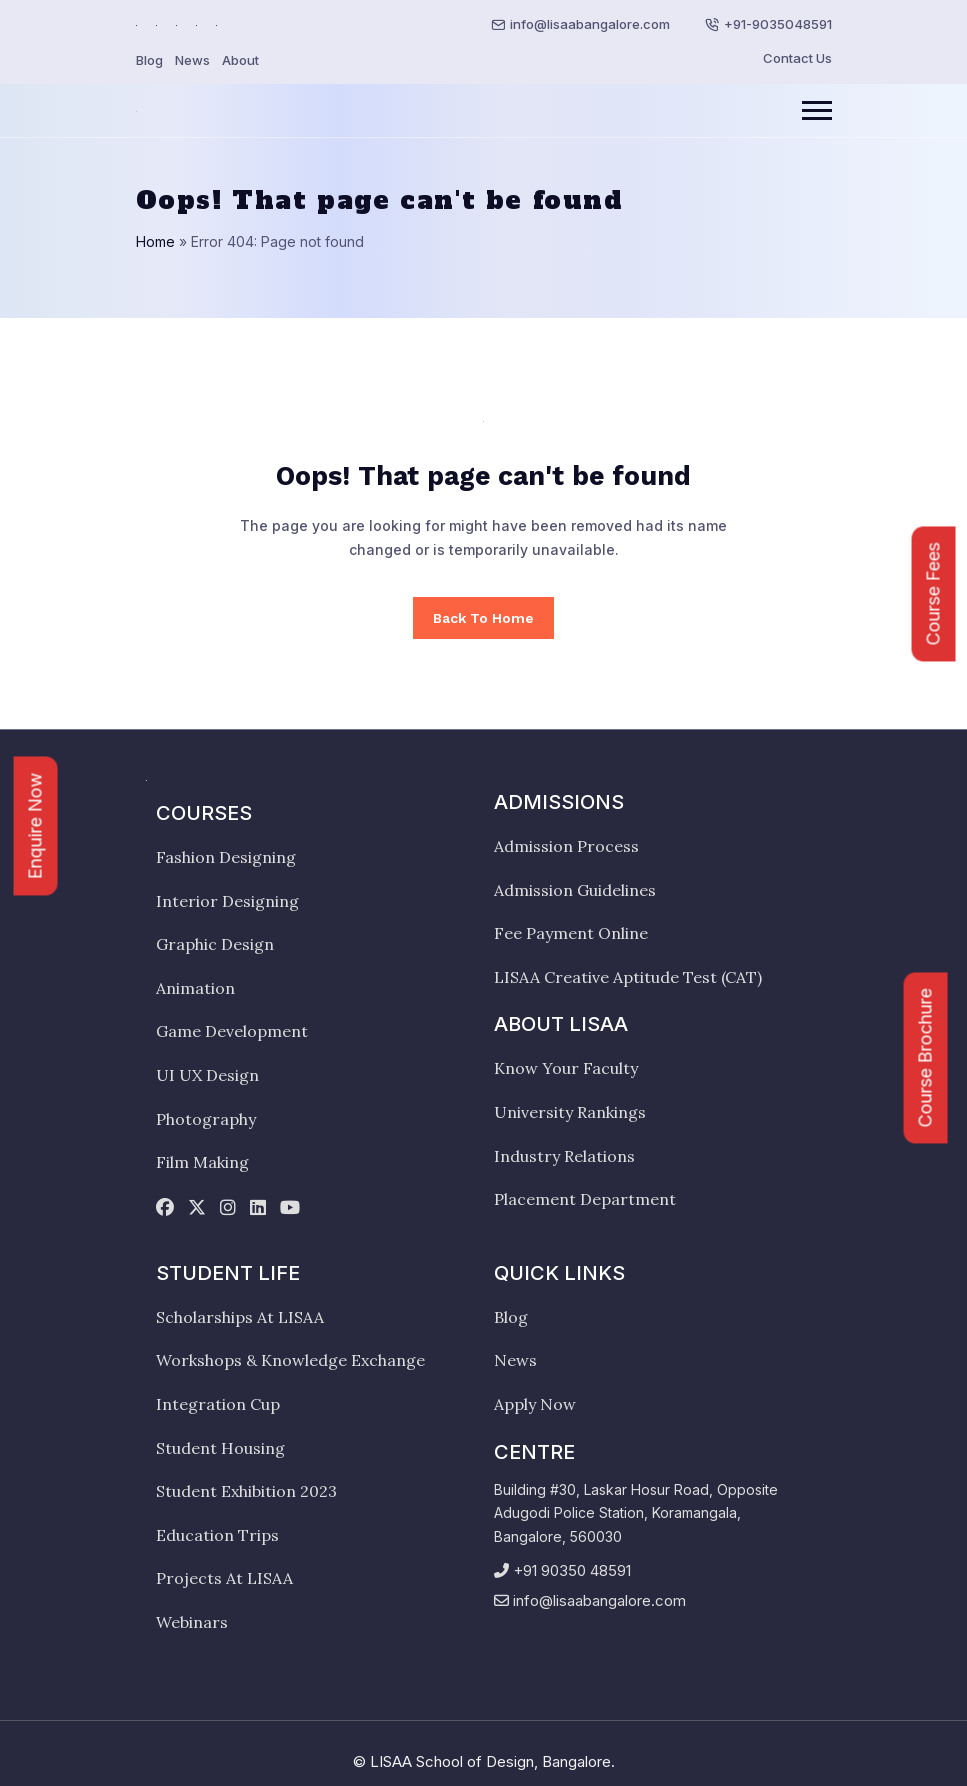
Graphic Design (215, 944)
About (240, 60)
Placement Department (585, 1199)
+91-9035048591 (778, 24)
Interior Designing (227, 901)
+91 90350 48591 (572, 1570)
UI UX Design (207, 1075)
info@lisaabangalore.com (590, 24)
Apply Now (535, 1404)
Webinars (192, 1622)
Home (155, 241)
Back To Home (483, 618)
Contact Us (797, 58)
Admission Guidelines (575, 890)
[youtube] (290, 1208)
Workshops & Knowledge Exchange (290, 1360)
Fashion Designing (226, 857)
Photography (206, 1119)
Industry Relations (564, 1156)
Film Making (202, 1162)
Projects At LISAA (224, 1578)
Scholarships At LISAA (240, 1317)
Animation (195, 988)
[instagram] (228, 1208)
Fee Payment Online (571, 933)
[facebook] (165, 1208)
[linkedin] (258, 1208)
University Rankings (570, 1112)
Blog (149, 60)
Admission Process (566, 846)
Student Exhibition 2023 (246, 1491)
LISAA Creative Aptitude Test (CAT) (628, 977)
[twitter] (197, 1208)
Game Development (232, 1031)
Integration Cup (218, 1404)
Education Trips (217, 1535)
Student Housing (220, 1448)
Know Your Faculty (566, 1068)
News (192, 60)
